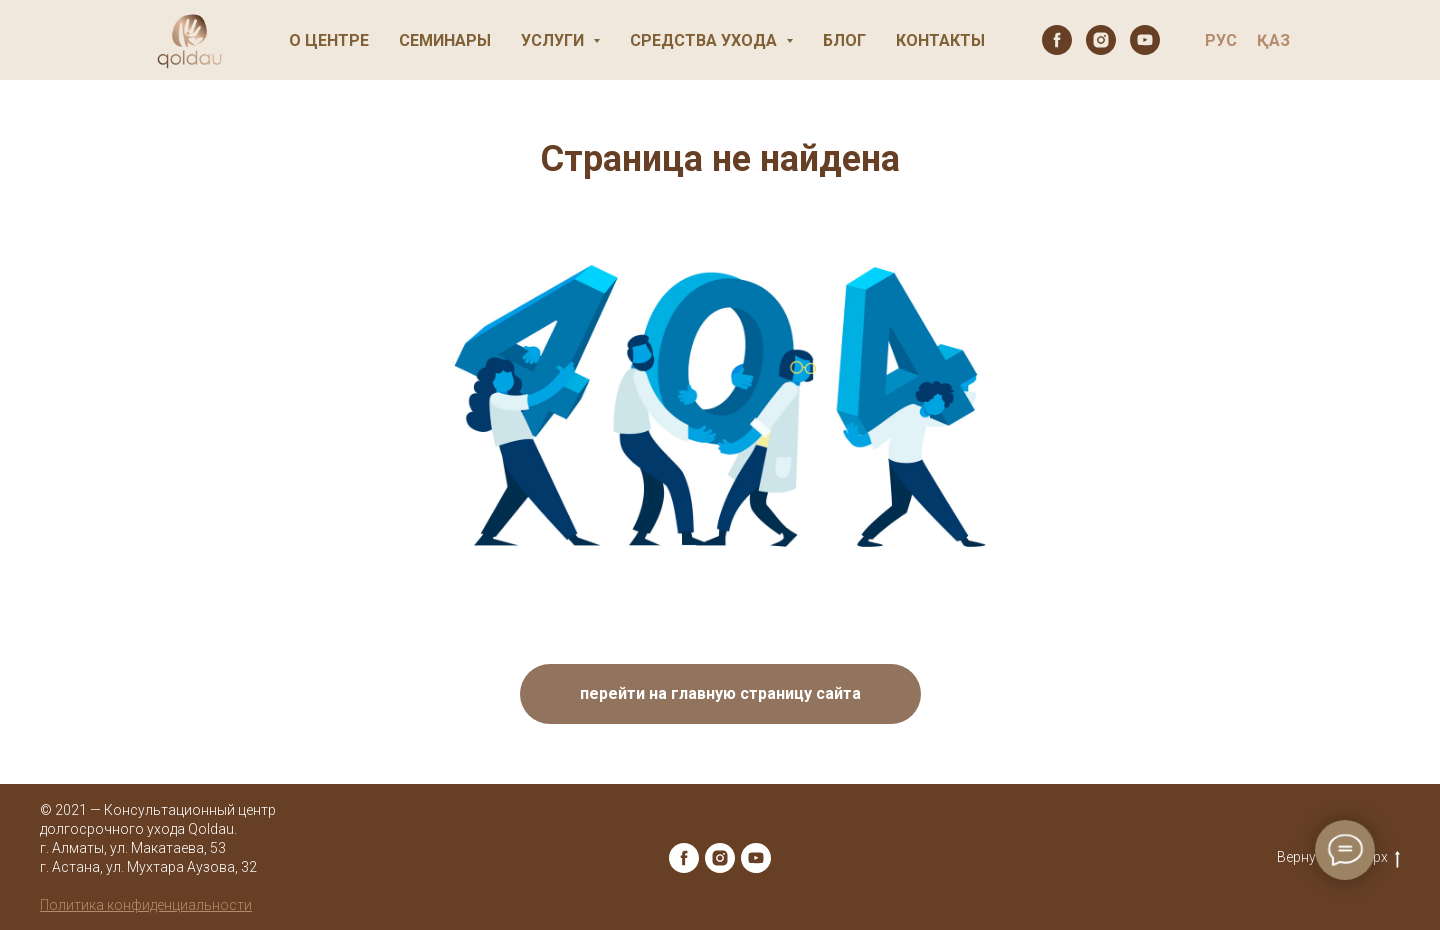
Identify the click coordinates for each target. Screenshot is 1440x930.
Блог (844, 40)
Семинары (445, 40)
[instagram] (1101, 40)
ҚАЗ (1273, 40)
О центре (329, 40)
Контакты (940, 40)
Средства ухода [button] (705, 40)
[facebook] (1057, 40)
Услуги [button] (554, 40)
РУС (1221, 40)
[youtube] (1145, 40)
